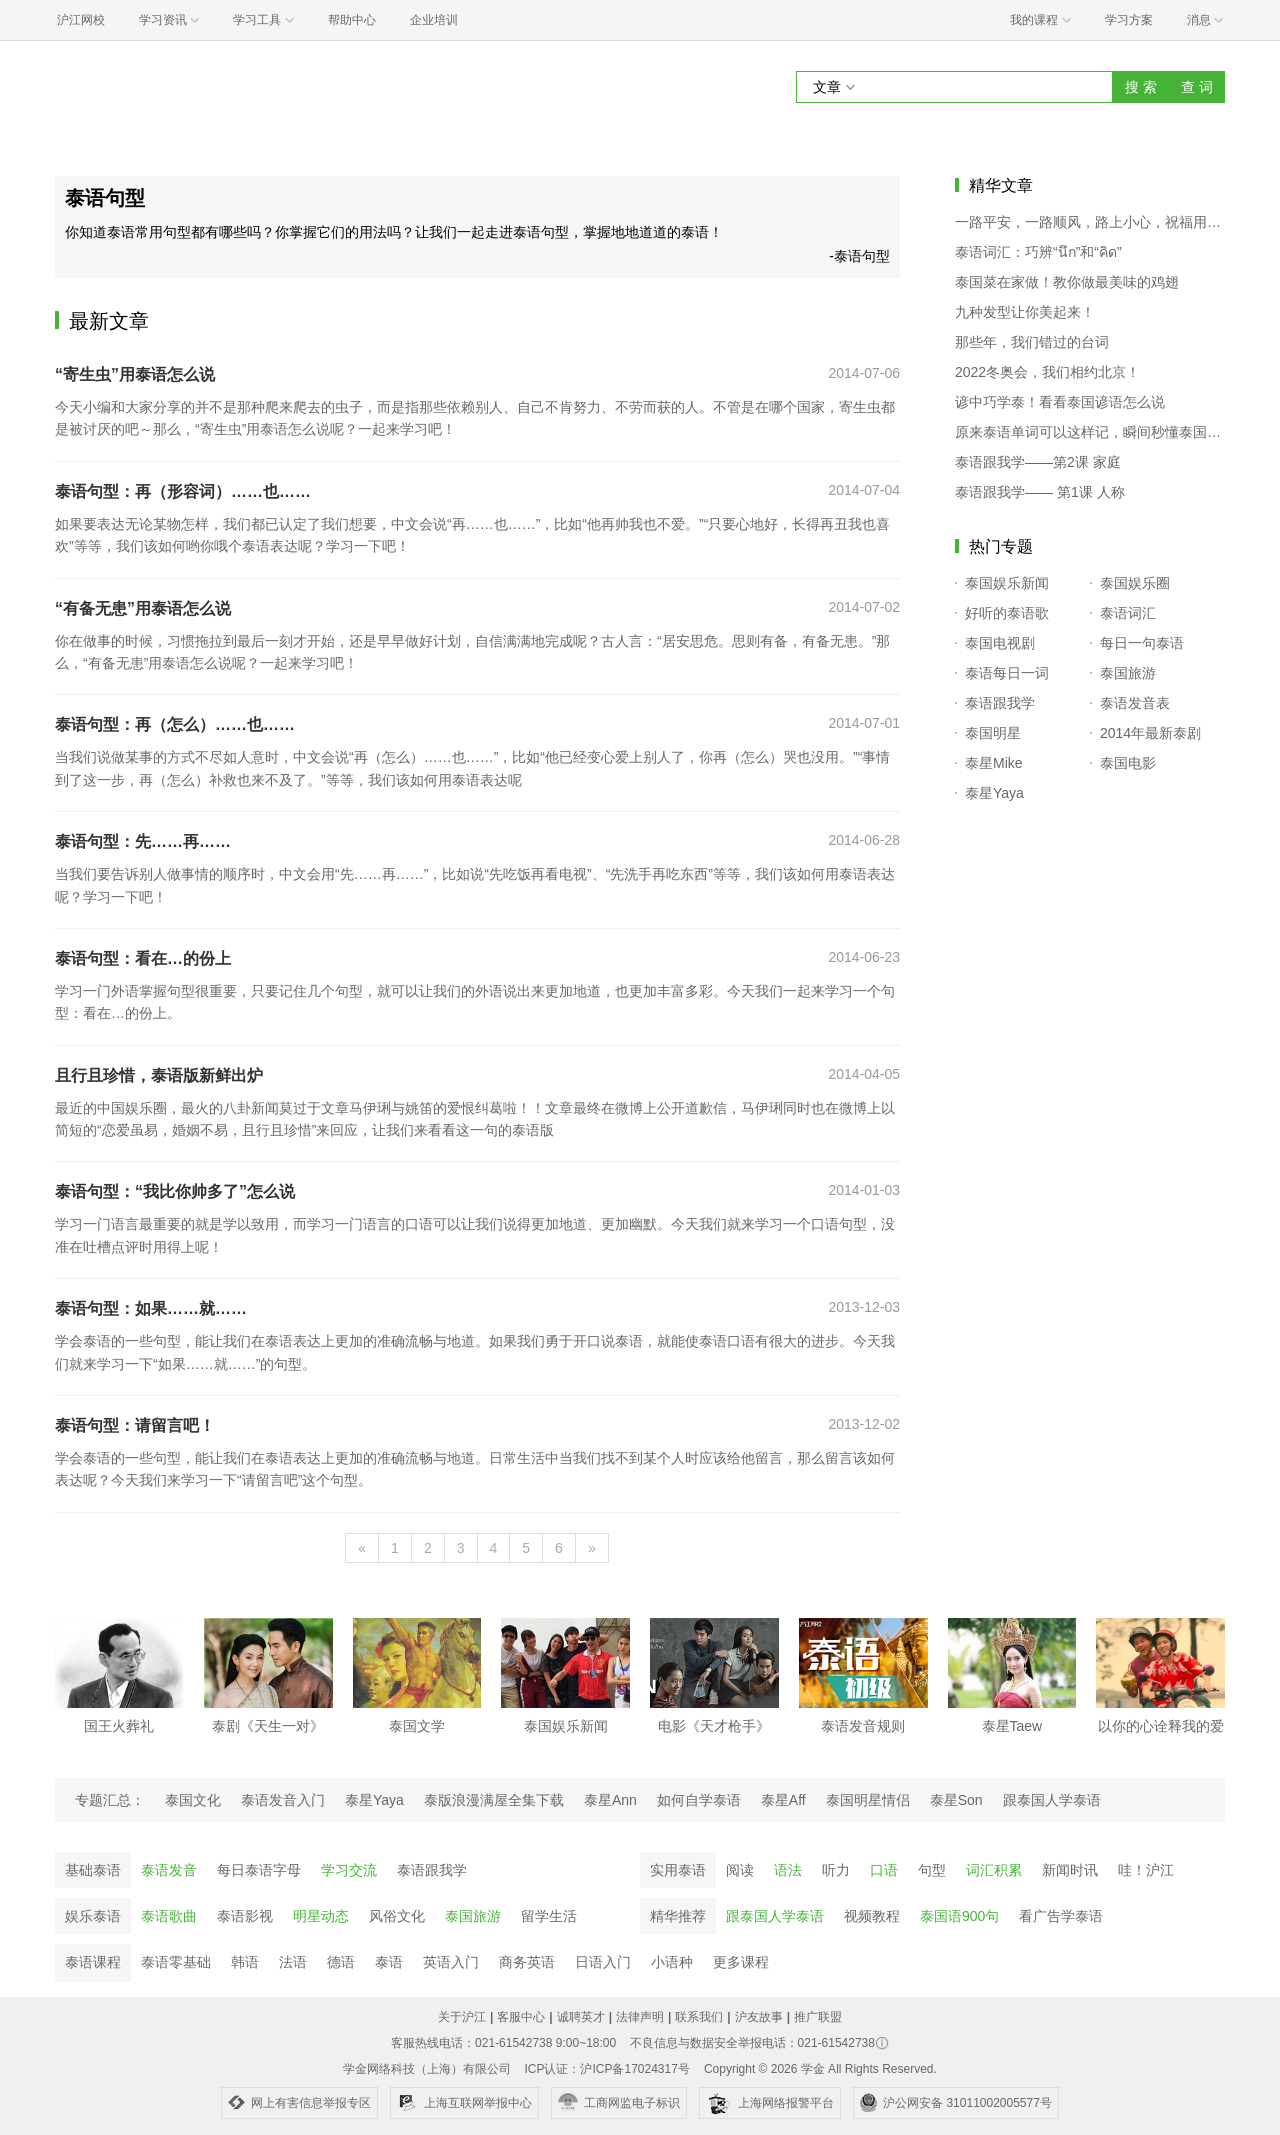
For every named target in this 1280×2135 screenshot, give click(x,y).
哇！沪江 (1146, 1870)
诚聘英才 (581, 2017)
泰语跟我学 (432, 1870)
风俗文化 (397, 1916)
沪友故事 (759, 2017)
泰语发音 (169, 1870)
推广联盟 (818, 2017)
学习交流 (349, 1870)
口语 (884, 1870)
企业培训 (434, 20)
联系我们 (699, 2017)
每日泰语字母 (259, 1870)
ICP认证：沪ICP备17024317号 (606, 2069)
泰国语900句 (959, 1916)
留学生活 (549, 1916)
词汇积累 (994, 1870)
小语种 (672, 1962)
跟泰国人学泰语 (775, 1916)
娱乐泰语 (93, 1916)
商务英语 (527, 1962)
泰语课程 (93, 1962)
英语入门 (451, 1962)
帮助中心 (352, 20)
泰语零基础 (176, 1962)
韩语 (245, 1962)
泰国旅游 (473, 1916)
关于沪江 (462, 2017)
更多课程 (741, 1962)
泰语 (389, 1962)
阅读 (740, 1870)
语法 (788, 1870)
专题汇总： (110, 1800)
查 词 (1197, 87)
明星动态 (321, 1916)
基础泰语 (93, 1870)
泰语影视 (245, 1916)
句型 (932, 1870)
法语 (293, 1962)
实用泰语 (678, 1870)
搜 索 (1141, 87)
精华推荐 (678, 1916)
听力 (836, 1870)
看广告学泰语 (1061, 1916)
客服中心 (521, 2017)
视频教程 (872, 1916)
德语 (341, 1962)
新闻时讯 (1070, 1870)
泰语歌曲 (169, 1916)
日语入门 (603, 1962)
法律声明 (640, 2017)
